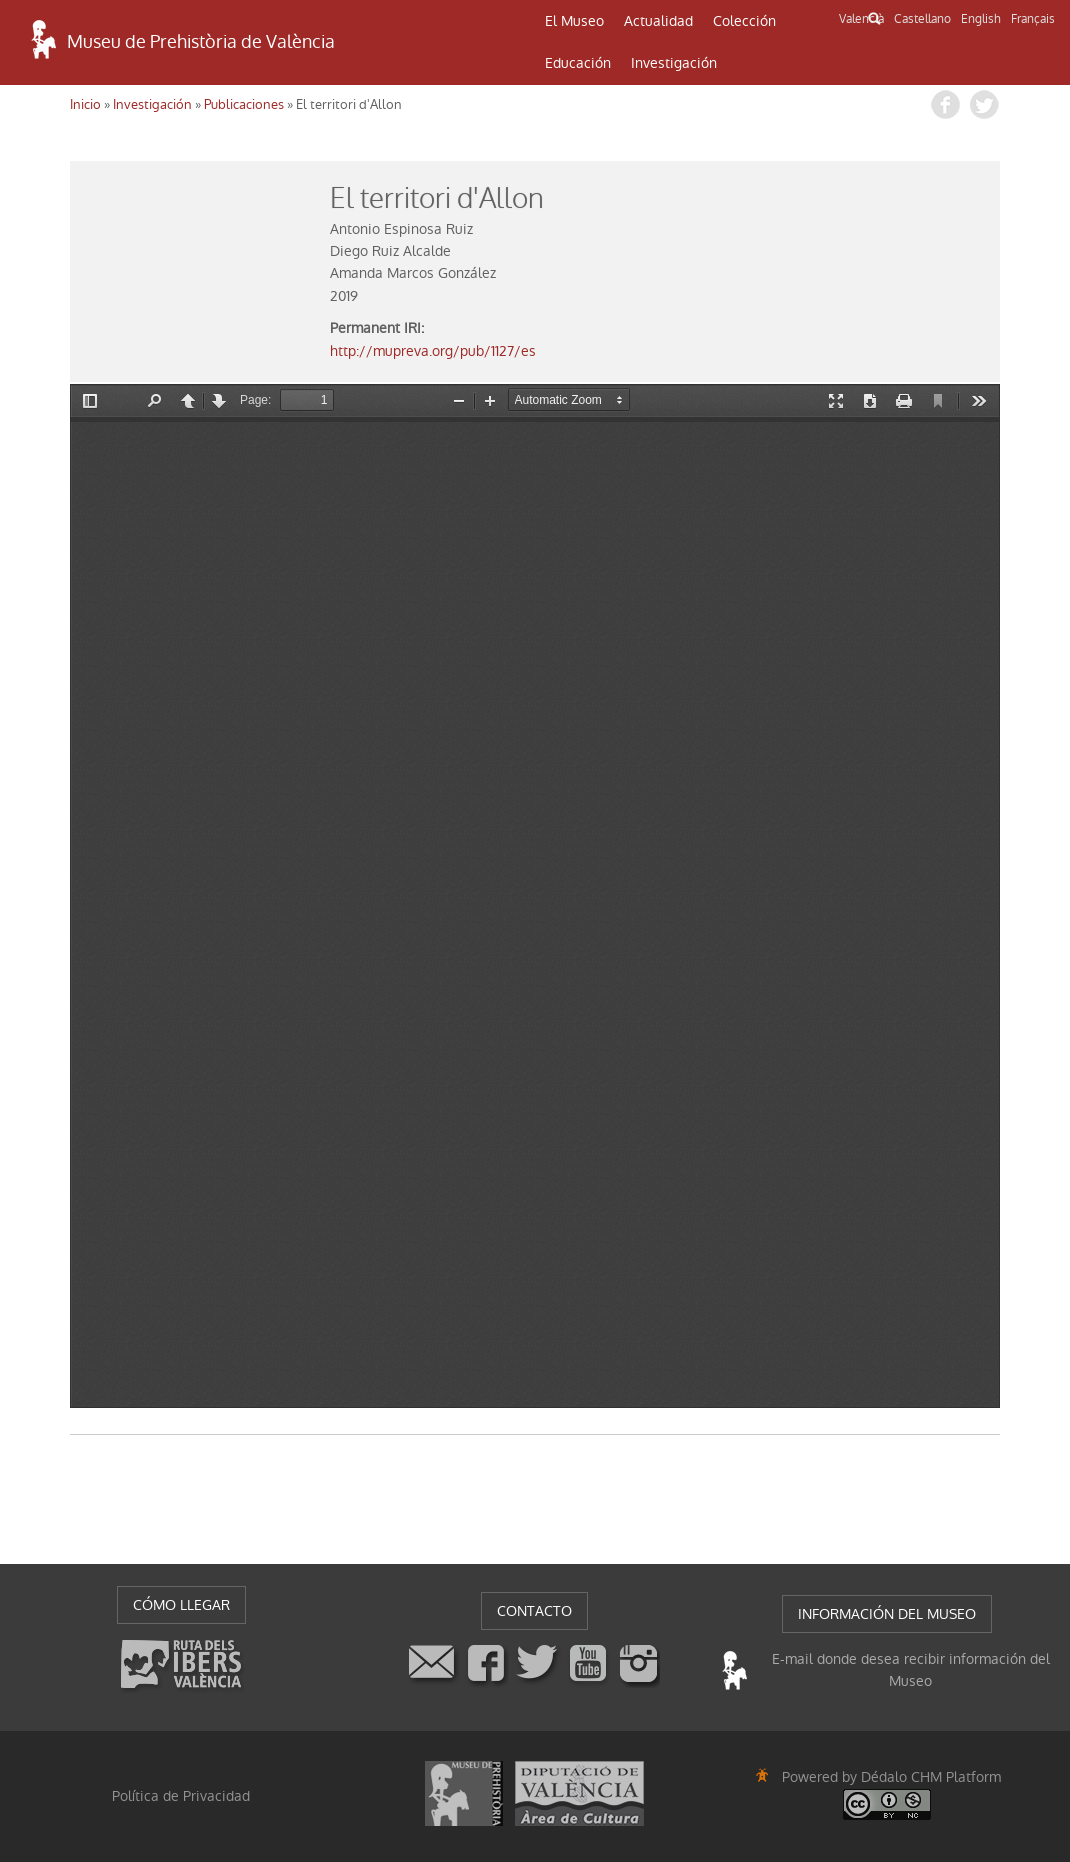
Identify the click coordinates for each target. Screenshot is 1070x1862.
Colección (744, 21)
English (981, 19)
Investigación (674, 63)
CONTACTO (534, 1611)
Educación (578, 63)
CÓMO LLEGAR (181, 1605)
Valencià (861, 19)
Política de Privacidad (181, 1796)
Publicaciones (244, 104)
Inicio (85, 104)
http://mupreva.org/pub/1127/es (433, 351)
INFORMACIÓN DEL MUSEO (887, 1614)
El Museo (574, 21)
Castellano (922, 19)
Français (1033, 19)
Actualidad (658, 21)
